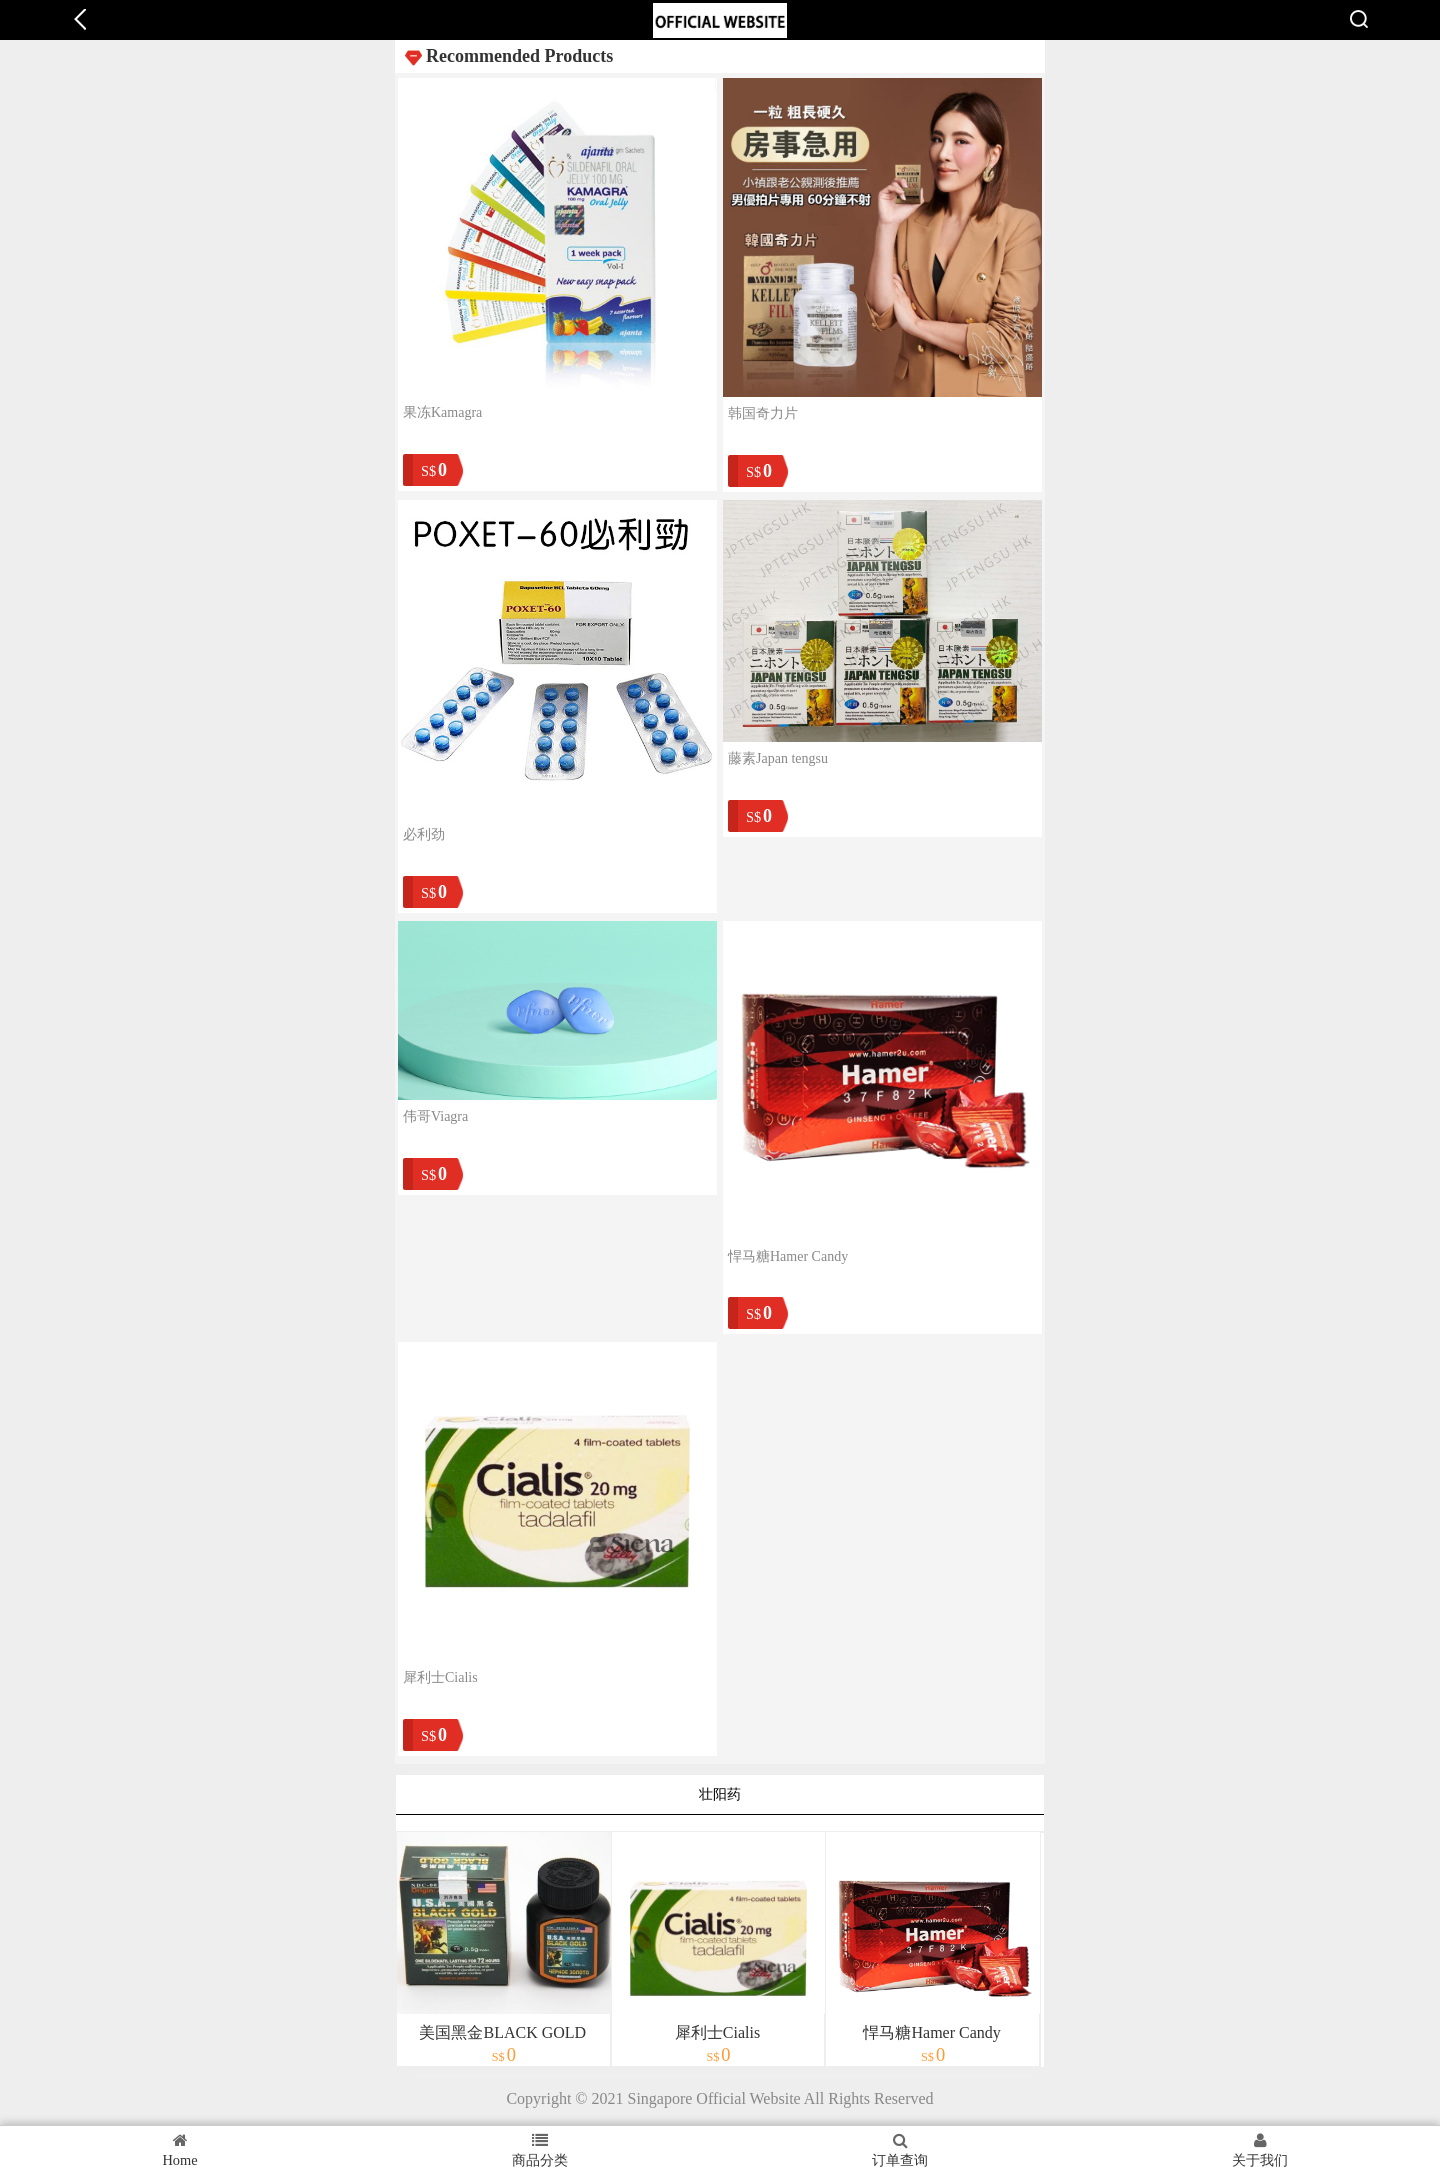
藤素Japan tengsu (778, 758)
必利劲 (424, 834)
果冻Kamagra (442, 412)
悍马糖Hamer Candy (788, 1256)
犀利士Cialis (440, 1677)
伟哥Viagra (435, 1116)
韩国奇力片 (763, 413)
